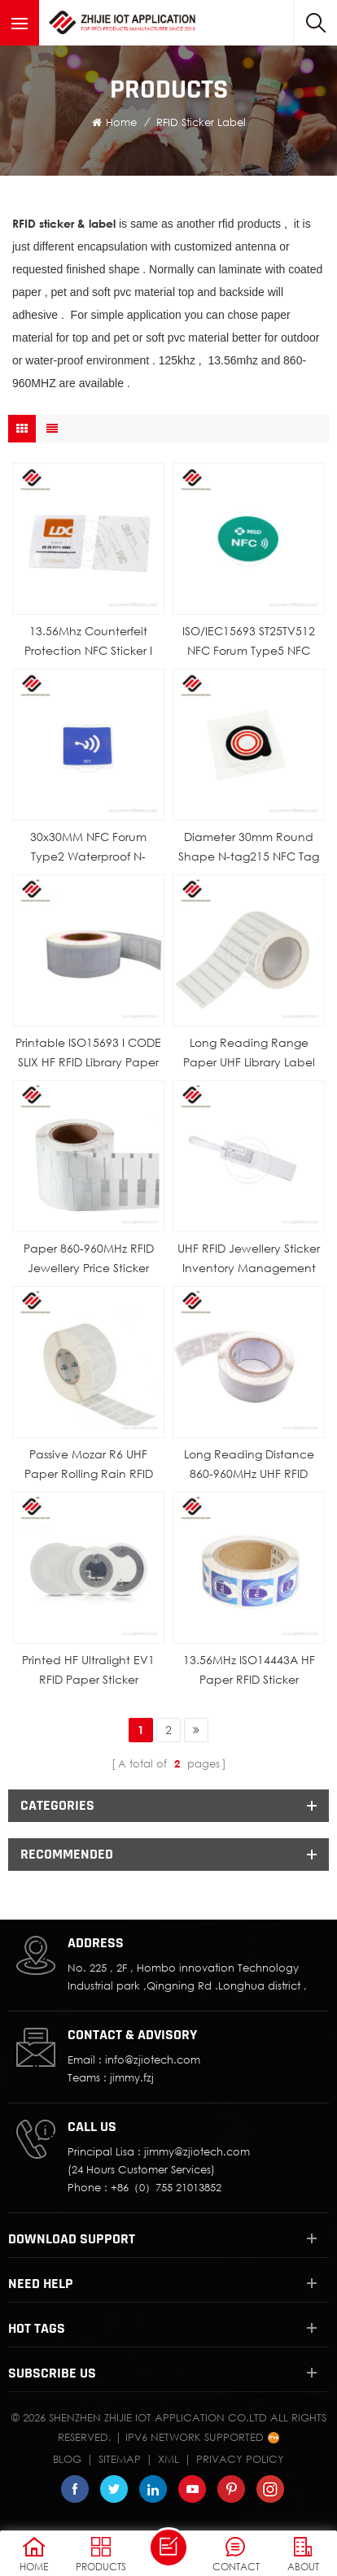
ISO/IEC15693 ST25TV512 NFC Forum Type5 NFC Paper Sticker (248, 642)
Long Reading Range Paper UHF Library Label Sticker (249, 1053)
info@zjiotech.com (152, 2059)
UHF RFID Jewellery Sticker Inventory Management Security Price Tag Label (248, 1259)
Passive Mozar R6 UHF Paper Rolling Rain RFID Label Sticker (88, 1465)
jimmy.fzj (132, 2077)
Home (114, 122)
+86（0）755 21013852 (166, 2187)
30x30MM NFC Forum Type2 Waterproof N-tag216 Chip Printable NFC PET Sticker (89, 848)
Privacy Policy (240, 2458)
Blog (67, 2458)
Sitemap (119, 2458)
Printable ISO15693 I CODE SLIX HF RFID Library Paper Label (88, 1053)
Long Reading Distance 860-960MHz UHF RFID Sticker (249, 1465)
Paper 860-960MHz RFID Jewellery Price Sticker (89, 1258)
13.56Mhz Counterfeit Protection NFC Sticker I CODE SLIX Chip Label (88, 642)
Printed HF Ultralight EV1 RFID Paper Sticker (88, 1669)
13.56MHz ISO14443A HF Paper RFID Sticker (249, 1669)
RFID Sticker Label (201, 122)
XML (168, 2458)
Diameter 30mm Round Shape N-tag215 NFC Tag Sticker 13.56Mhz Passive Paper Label (248, 848)
